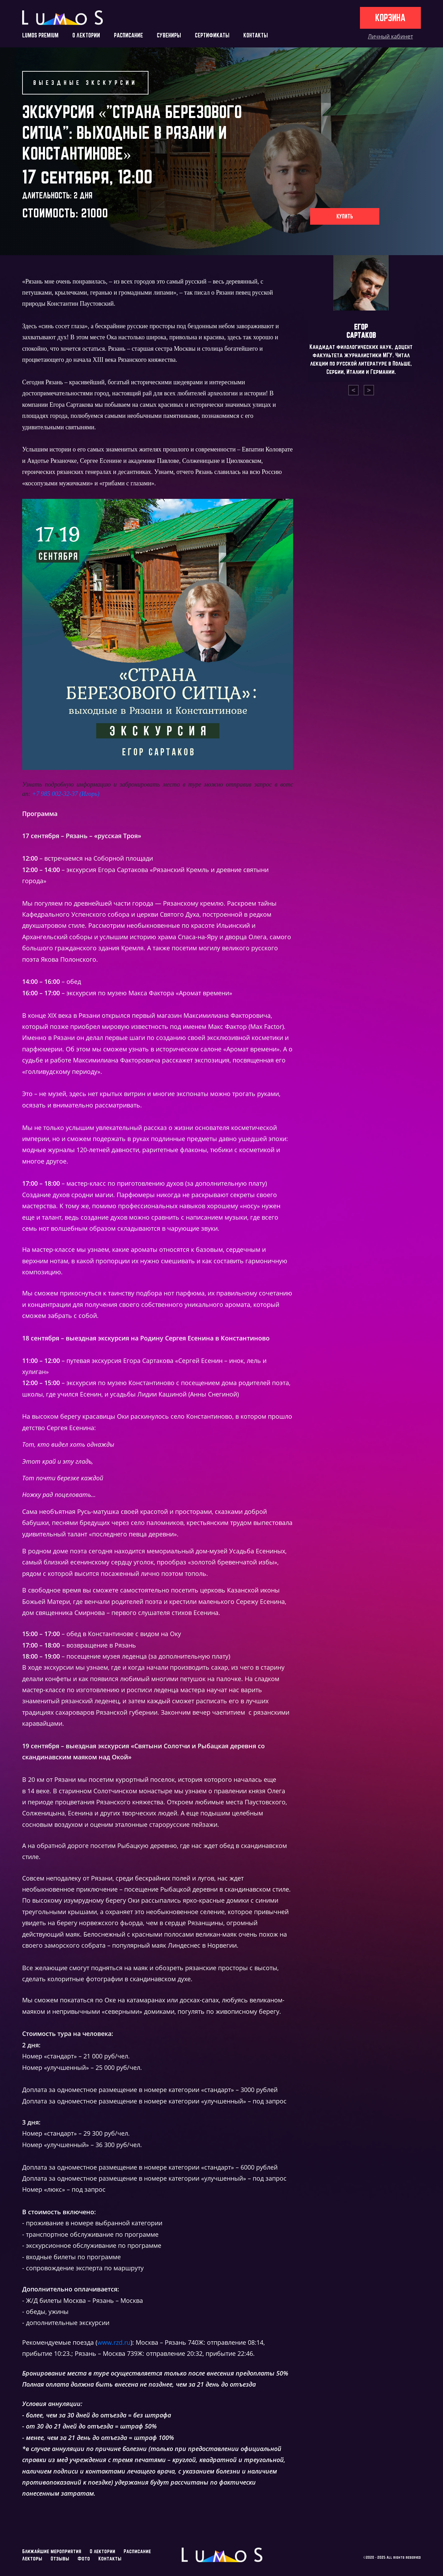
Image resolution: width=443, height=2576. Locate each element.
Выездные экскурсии (85, 82)
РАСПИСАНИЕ (128, 35)
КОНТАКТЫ (255, 35)
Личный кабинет (390, 36)
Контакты (109, 2558)
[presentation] (353, 390)
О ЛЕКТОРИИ (86, 35)
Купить (344, 216)
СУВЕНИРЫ (169, 35)
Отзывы (60, 2558)
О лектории (102, 2551)
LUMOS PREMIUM (40, 35)
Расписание (137, 2551)
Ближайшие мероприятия (51, 2551)
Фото (84, 2558)
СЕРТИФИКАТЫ (212, 35)
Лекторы (32, 2558)
